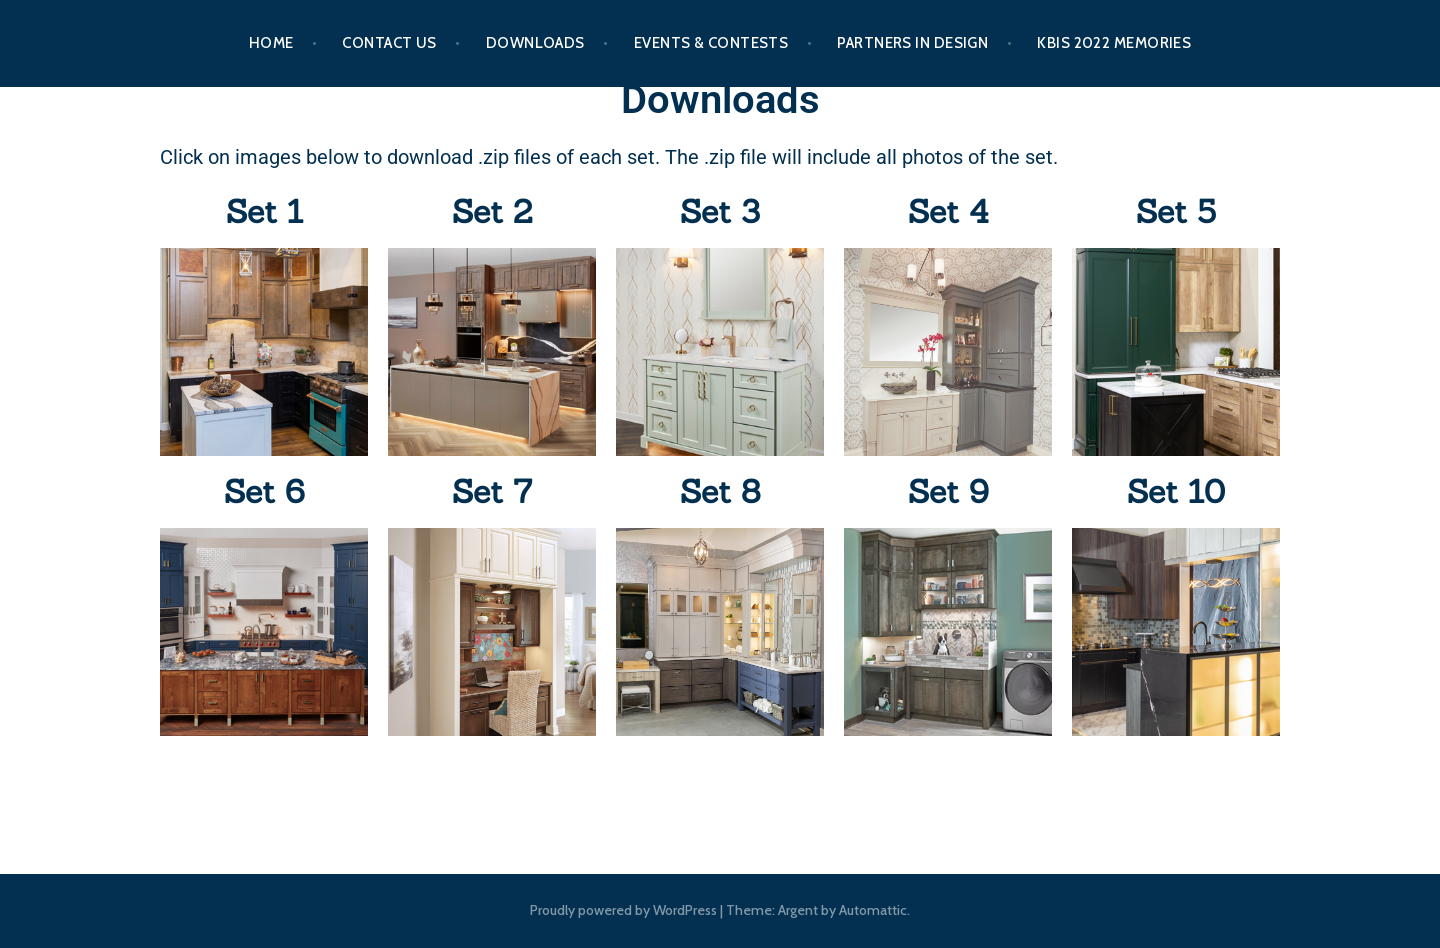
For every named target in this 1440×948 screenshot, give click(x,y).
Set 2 (492, 211)
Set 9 (948, 491)
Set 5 (1176, 211)
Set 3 (720, 211)
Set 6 (264, 491)
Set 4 (948, 211)
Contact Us (389, 43)
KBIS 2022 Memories (1114, 43)
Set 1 (264, 211)
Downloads (535, 43)
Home (271, 43)
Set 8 (720, 491)
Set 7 (492, 491)
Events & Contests (711, 43)
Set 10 (1176, 491)
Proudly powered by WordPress (623, 910)
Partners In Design (912, 43)
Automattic (873, 910)
